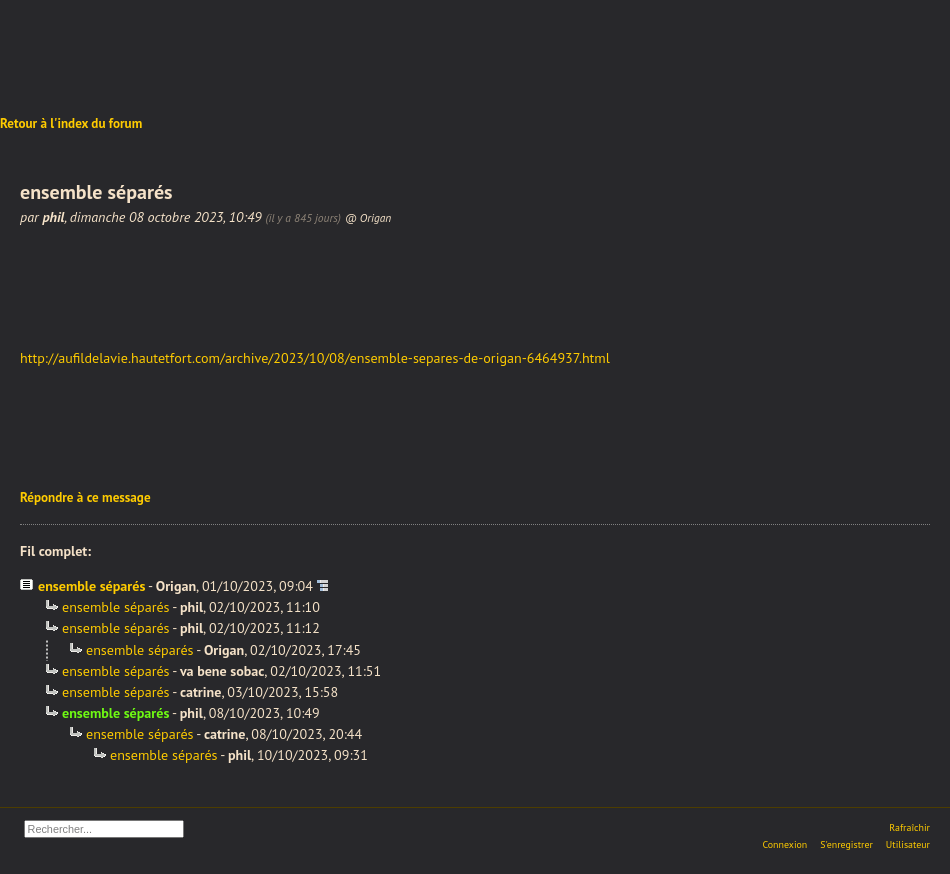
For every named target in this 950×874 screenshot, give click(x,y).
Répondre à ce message (85, 497)
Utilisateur (908, 844)
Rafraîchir (909, 827)
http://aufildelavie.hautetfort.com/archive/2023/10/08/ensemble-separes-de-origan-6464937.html (315, 358)
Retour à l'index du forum (71, 123)
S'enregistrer (846, 844)
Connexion (784, 844)
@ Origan (368, 217)
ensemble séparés (91, 586)
